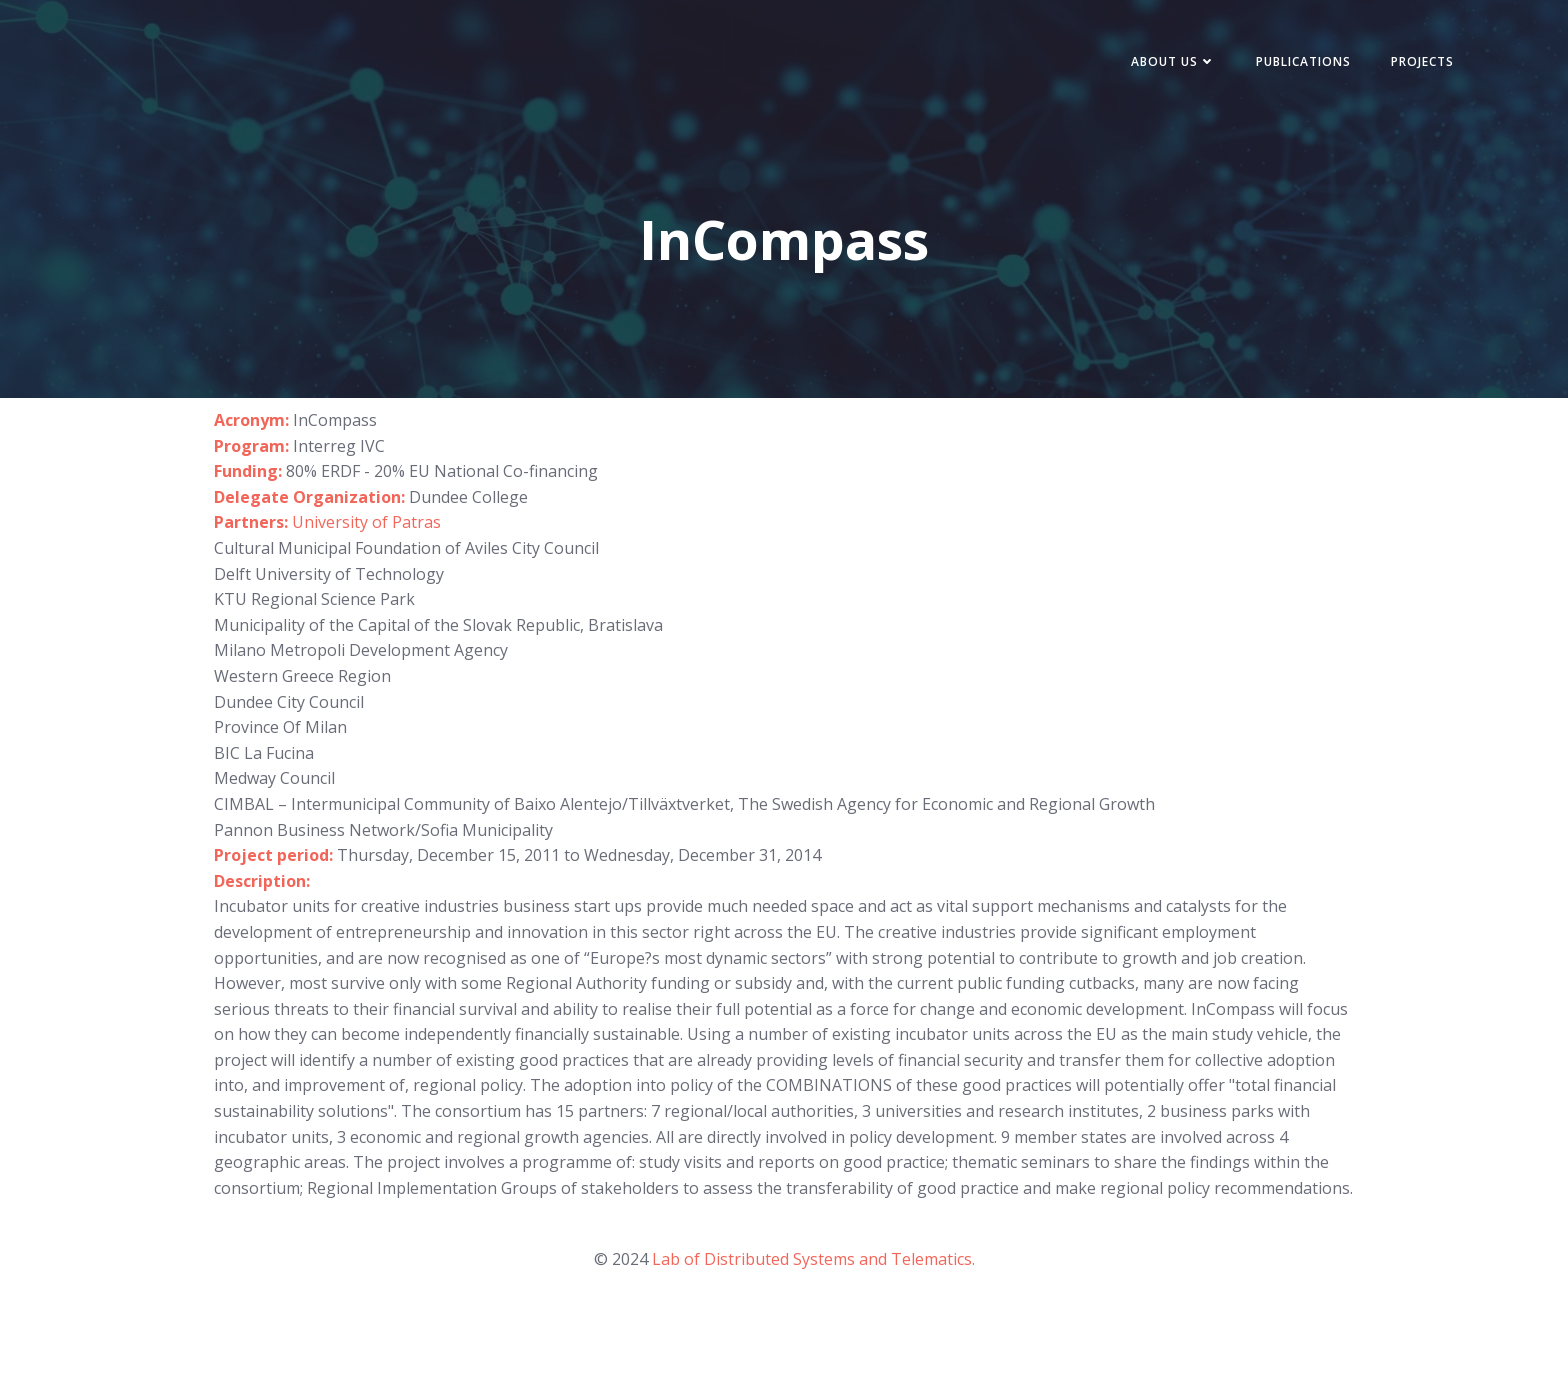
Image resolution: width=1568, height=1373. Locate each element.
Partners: (253, 522)
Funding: (248, 471)
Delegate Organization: (311, 497)
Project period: (275, 855)
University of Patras (366, 522)
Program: (251, 446)
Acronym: (251, 420)
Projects (1422, 61)
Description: (262, 881)
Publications (1303, 61)
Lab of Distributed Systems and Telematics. (813, 1259)
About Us (1173, 61)
